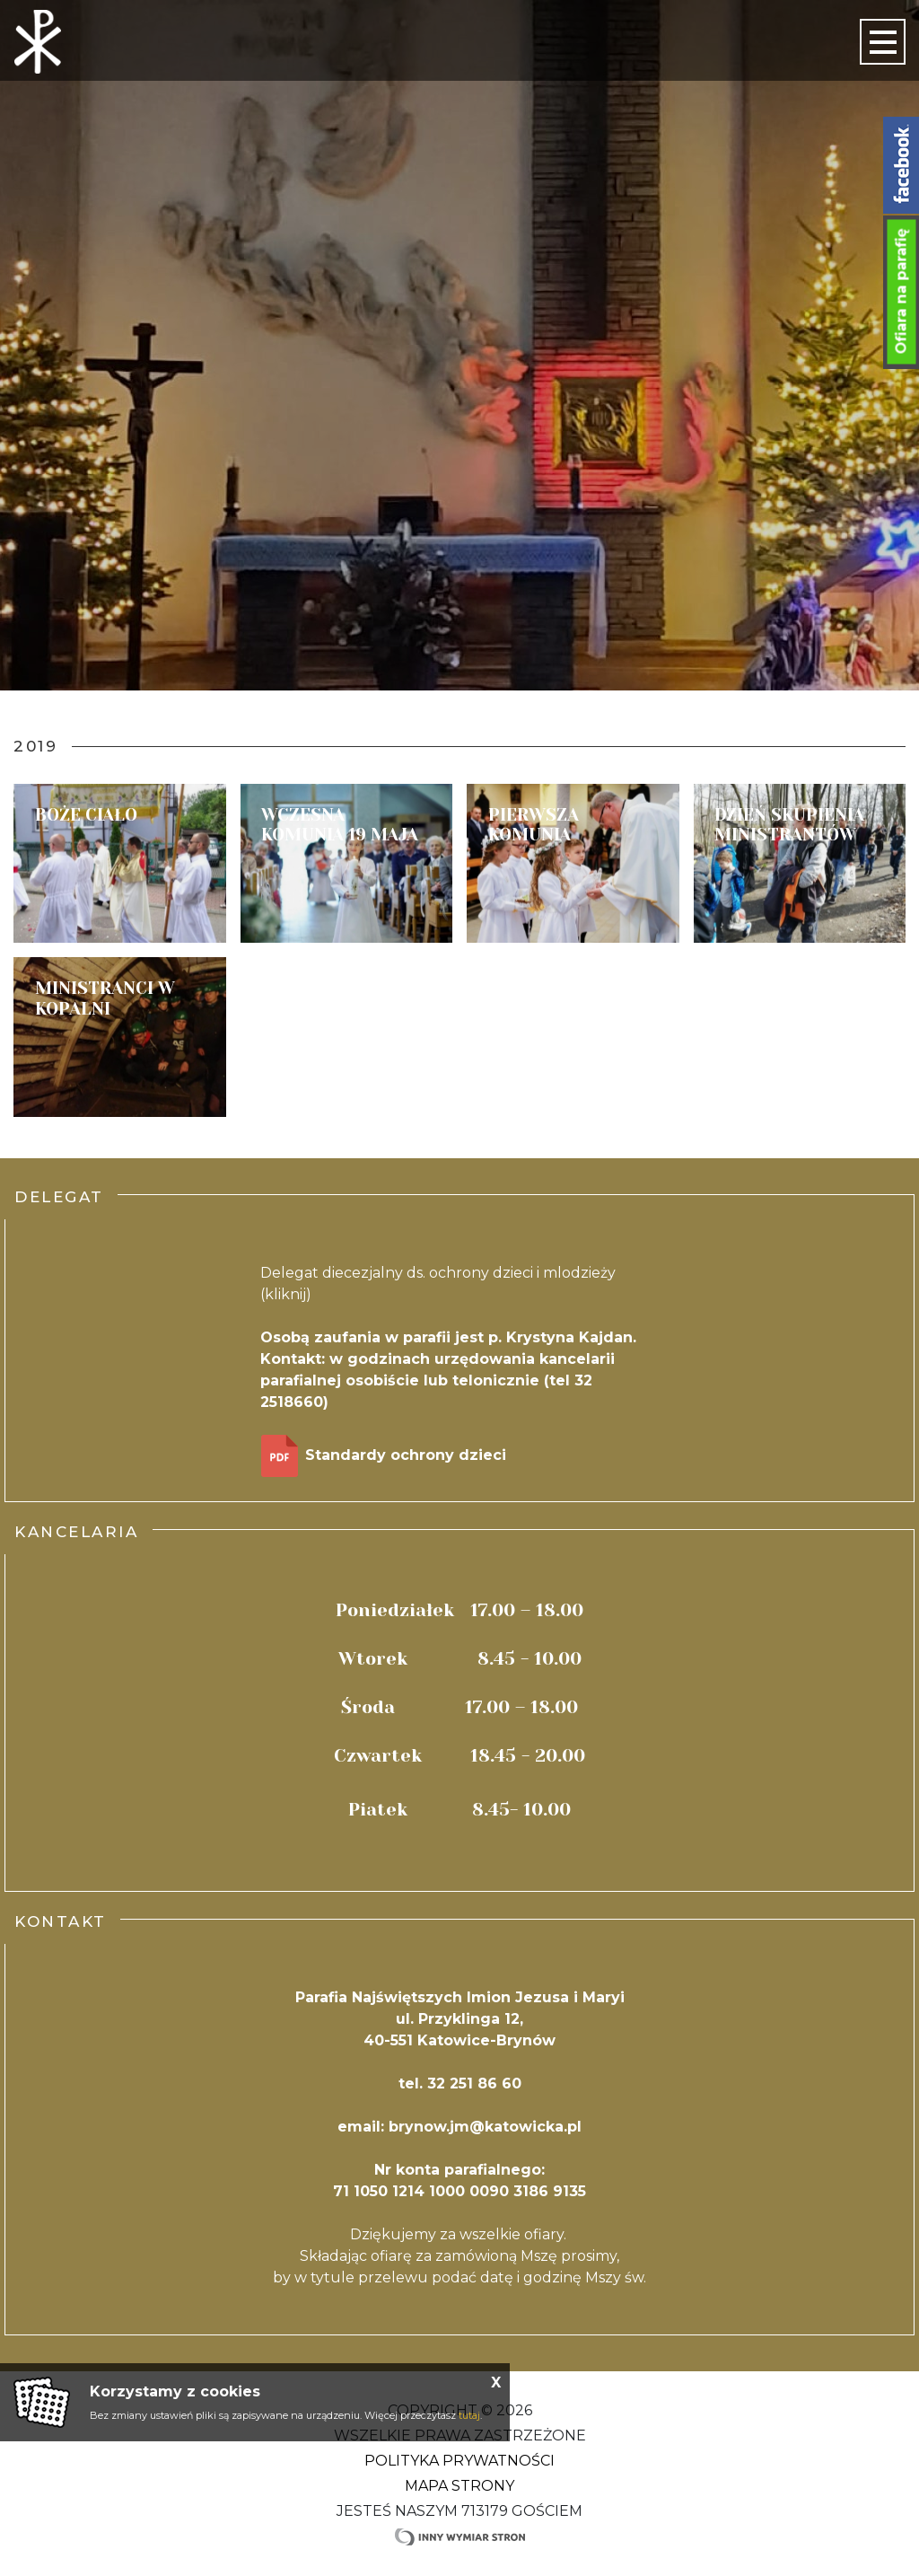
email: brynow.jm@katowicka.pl (459, 2126)
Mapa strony (459, 2485)
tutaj (469, 2415)
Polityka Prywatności (459, 2460)
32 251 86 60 (474, 2083)
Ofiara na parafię (901, 292)
